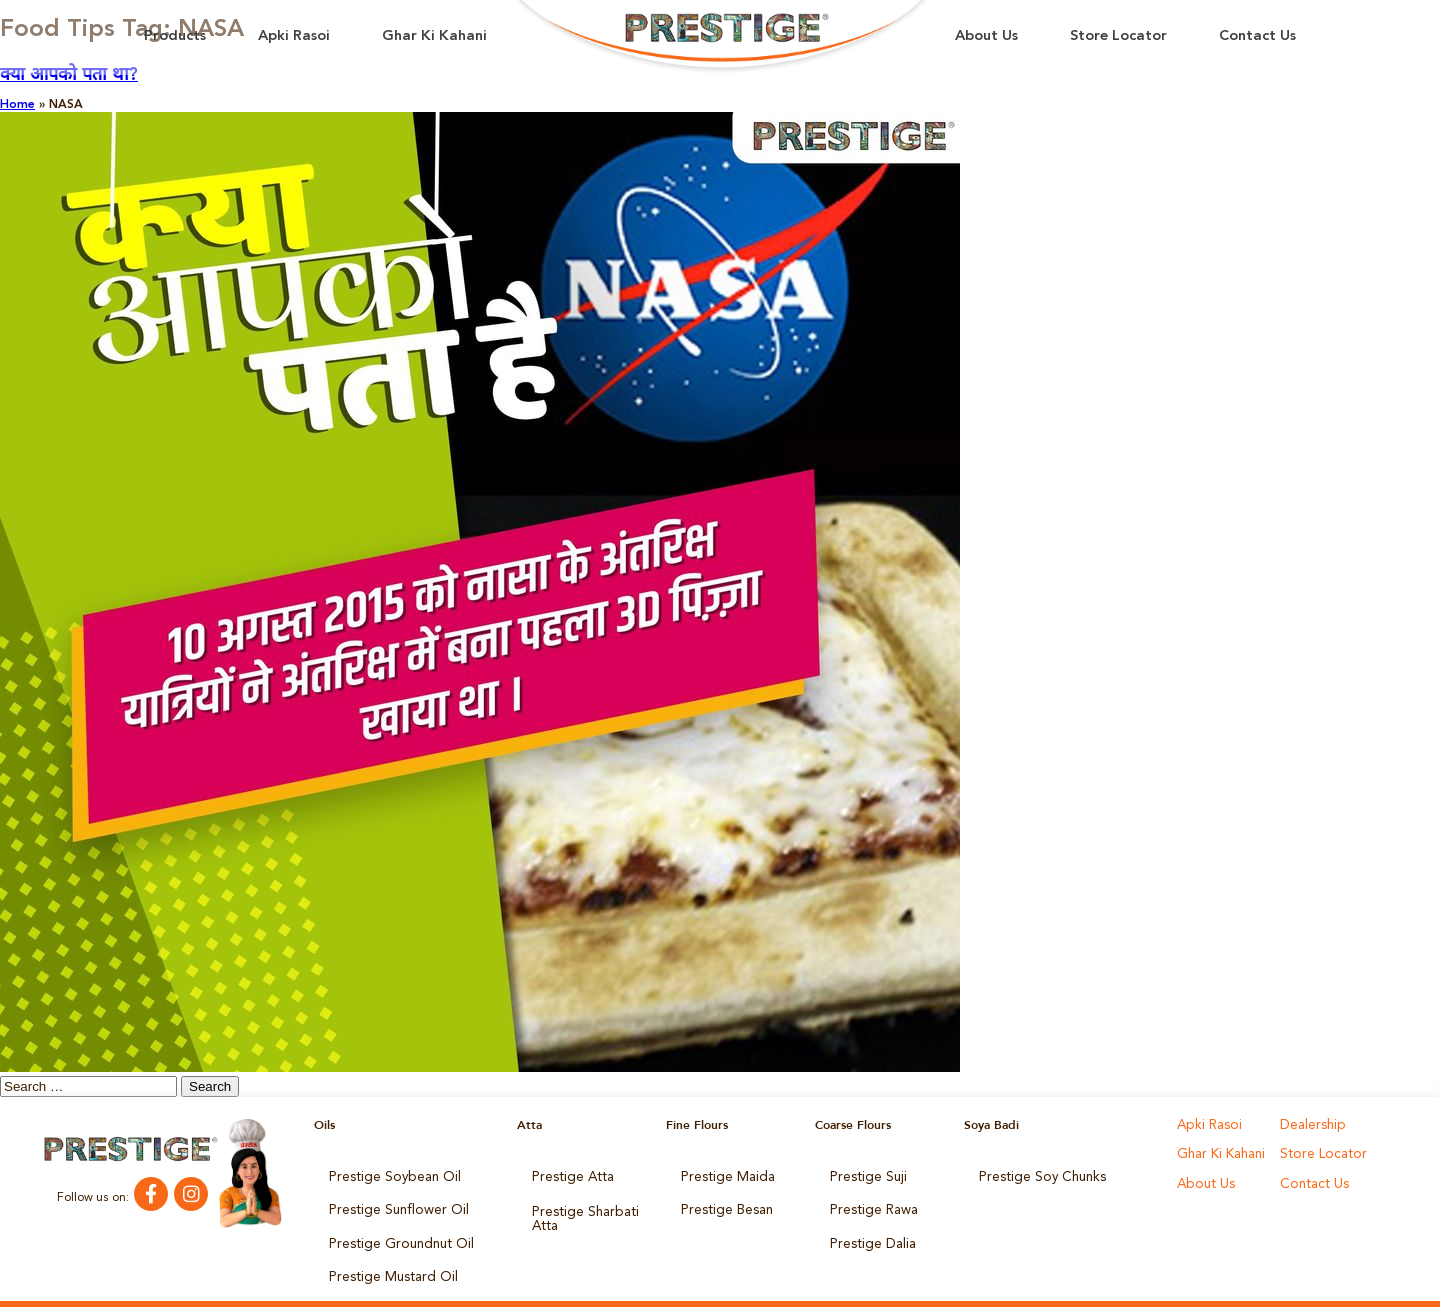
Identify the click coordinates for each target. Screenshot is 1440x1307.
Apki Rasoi (294, 36)
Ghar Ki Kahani (434, 36)
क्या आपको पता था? (69, 75)
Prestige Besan (722, 1203)
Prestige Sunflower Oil (389, 1203)
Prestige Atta (567, 1175)
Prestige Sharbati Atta (579, 1209)
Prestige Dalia (868, 1231)
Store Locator (1118, 36)
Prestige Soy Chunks (1035, 1175)
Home (17, 105)
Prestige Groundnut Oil (393, 1231)
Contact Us (1257, 36)
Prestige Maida (723, 1175)
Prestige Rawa (869, 1203)
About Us (986, 36)
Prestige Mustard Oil (386, 1259)
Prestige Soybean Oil (386, 1175)
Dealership (1309, 1125)
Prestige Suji (864, 1175)
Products (175, 36)
